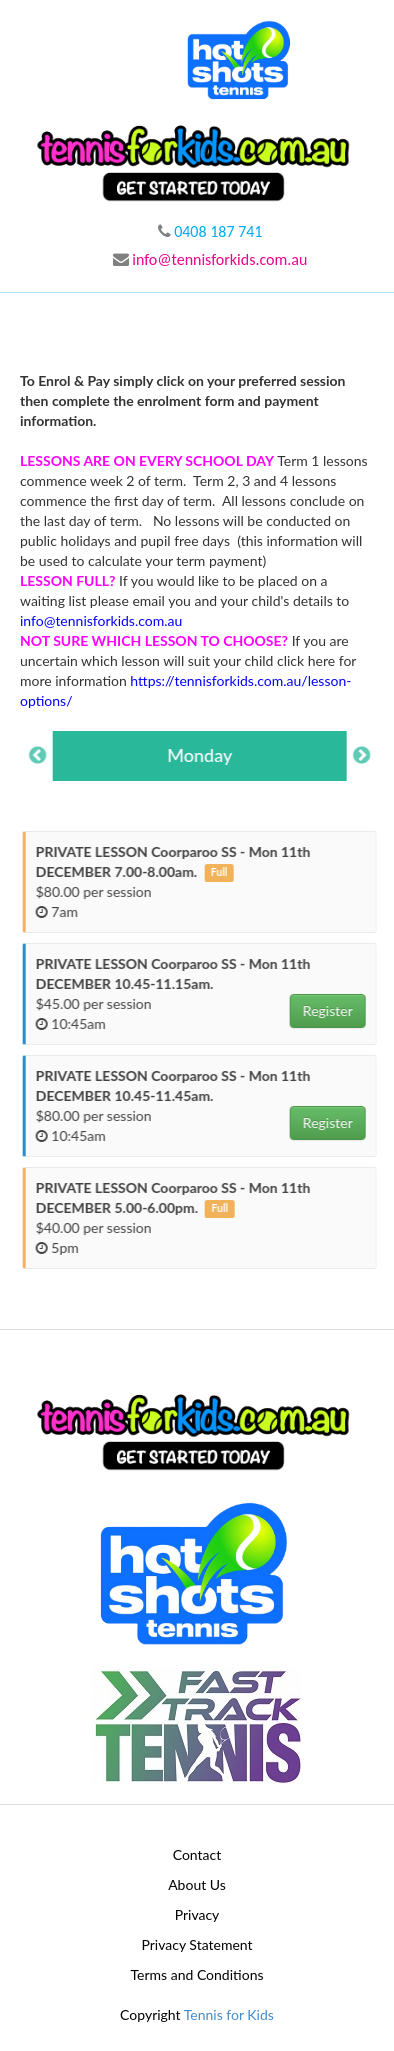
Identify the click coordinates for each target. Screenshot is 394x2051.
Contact (197, 1854)
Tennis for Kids (229, 2014)
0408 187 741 (210, 231)
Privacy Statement (196, 1944)
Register (337, 1010)
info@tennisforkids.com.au (210, 259)
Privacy (197, 1914)
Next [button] (371, 756)
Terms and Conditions (197, 1974)
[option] (209, 756)
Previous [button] (47, 756)
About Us (197, 1884)
